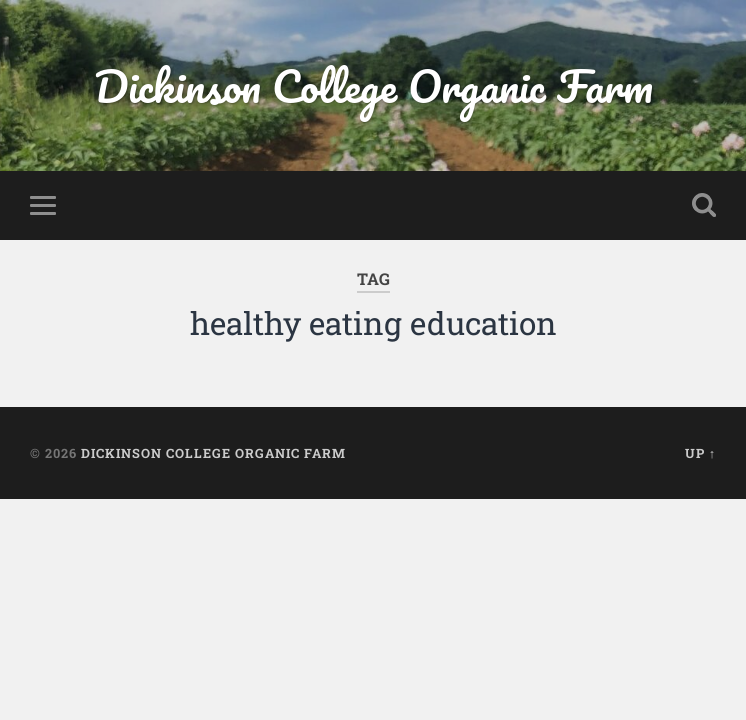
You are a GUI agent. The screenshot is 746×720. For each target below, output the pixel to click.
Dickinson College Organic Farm (373, 85)
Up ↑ (700, 453)
